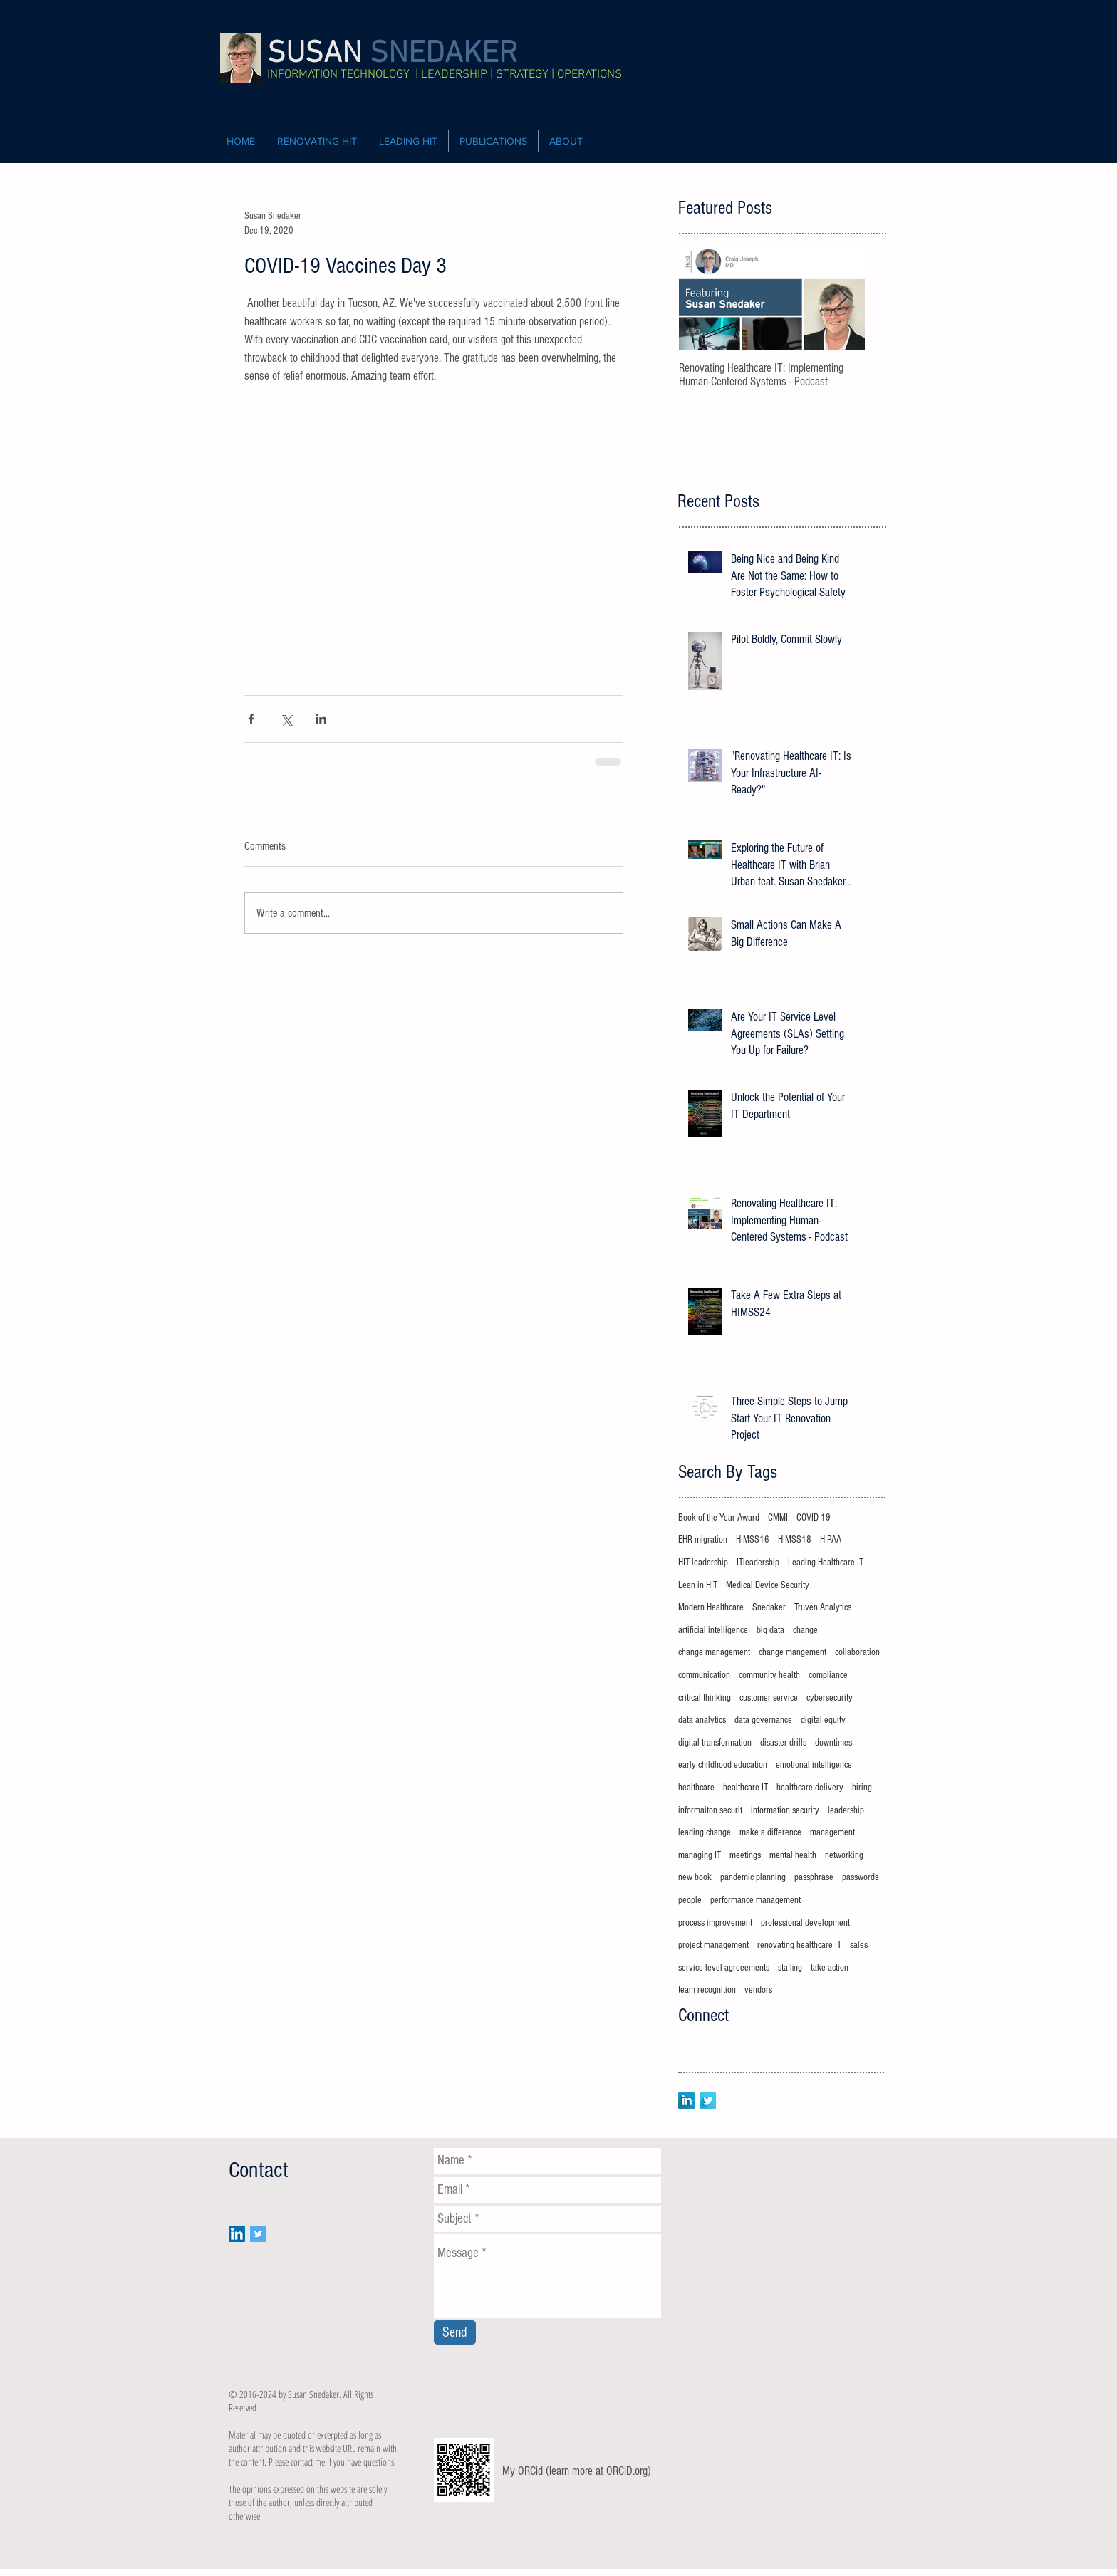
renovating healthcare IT (799, 1945)
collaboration (857, 1652)
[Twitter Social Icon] (258, 2234)
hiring (862, 1787)
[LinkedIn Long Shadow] (686, 2100)
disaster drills (783, 1742)
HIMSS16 (752, 1539)
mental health (792, 1855)
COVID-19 (813, 1517)
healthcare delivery (809, 1787)
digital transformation (715, 1742)
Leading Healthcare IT (825, 1562)
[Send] (455, 2332)
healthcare (696, 1787)
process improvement (715, 1923)
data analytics (702, 1720)
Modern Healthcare (711, 1607)
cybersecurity (829, 1698)
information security (785, 1810)
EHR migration (702, 1539)
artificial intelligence (713, 1630)
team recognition (707, 1990)
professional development (805, 1923)
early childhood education (722, 1765)
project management (713, 1945)
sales (859, 1945)
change (805, 1630)
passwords (860, 1877)
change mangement (792, 1652)
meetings (745, 1855)
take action (829, 1967)
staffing (790, 1967)
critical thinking (704, 1698)
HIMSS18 (794, 1539)
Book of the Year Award (718, 1517)
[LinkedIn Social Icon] (237, 2234)
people (690, 1900)
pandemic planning (753, 1877)
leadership (846, 1810)
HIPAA (830, 1539)
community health (769, 1675)
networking (844, 1855)
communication (704, 1675)
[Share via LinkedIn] (321, 719)
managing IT (699, 1855)
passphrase (813, 1877)
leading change (704, 1832)
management (832, 1832)
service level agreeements (723, 1967)
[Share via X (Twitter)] (286, 719)
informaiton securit (710, 1810)
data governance (763, 1720)
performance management (755, 1900)
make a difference (770, 1832)
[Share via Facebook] (251, 719)
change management (714, 1652)
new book (695, 1877)
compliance (828, 1675)
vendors (758, 1990)
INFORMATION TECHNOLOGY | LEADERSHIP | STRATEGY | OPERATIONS (444, 75)
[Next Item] (842, 298)
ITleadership (758, 1562)
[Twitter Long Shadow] (708, 2100)
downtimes (833, 1742)
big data (770, 1630)
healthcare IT (745, 1787)
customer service (768, 1698)
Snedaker (769, 1607)
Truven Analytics (822, 1607)
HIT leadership (703, 1562)
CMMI (778, 1517)
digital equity (823, 1720)
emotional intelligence (814, 1765)
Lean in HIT (697, 1585)
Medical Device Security (767, 1585)
